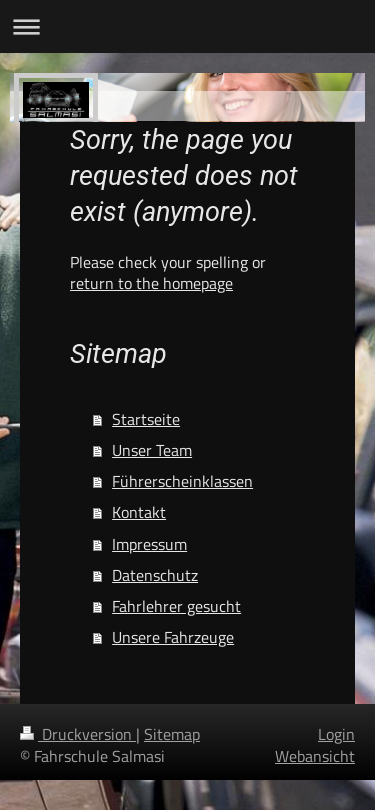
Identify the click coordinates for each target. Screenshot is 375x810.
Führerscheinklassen (182, 481)
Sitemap (172, 734)
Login (336, 734)
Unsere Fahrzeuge (173, 637)
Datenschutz (155, 575)
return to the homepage (151, 283)
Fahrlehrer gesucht (176, 606)
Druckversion (78, 734)
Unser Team (152, 450)
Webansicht (315, 756)
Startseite (146, 419)
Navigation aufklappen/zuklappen (187, 26)
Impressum (149, 544)
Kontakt (139, 512)
